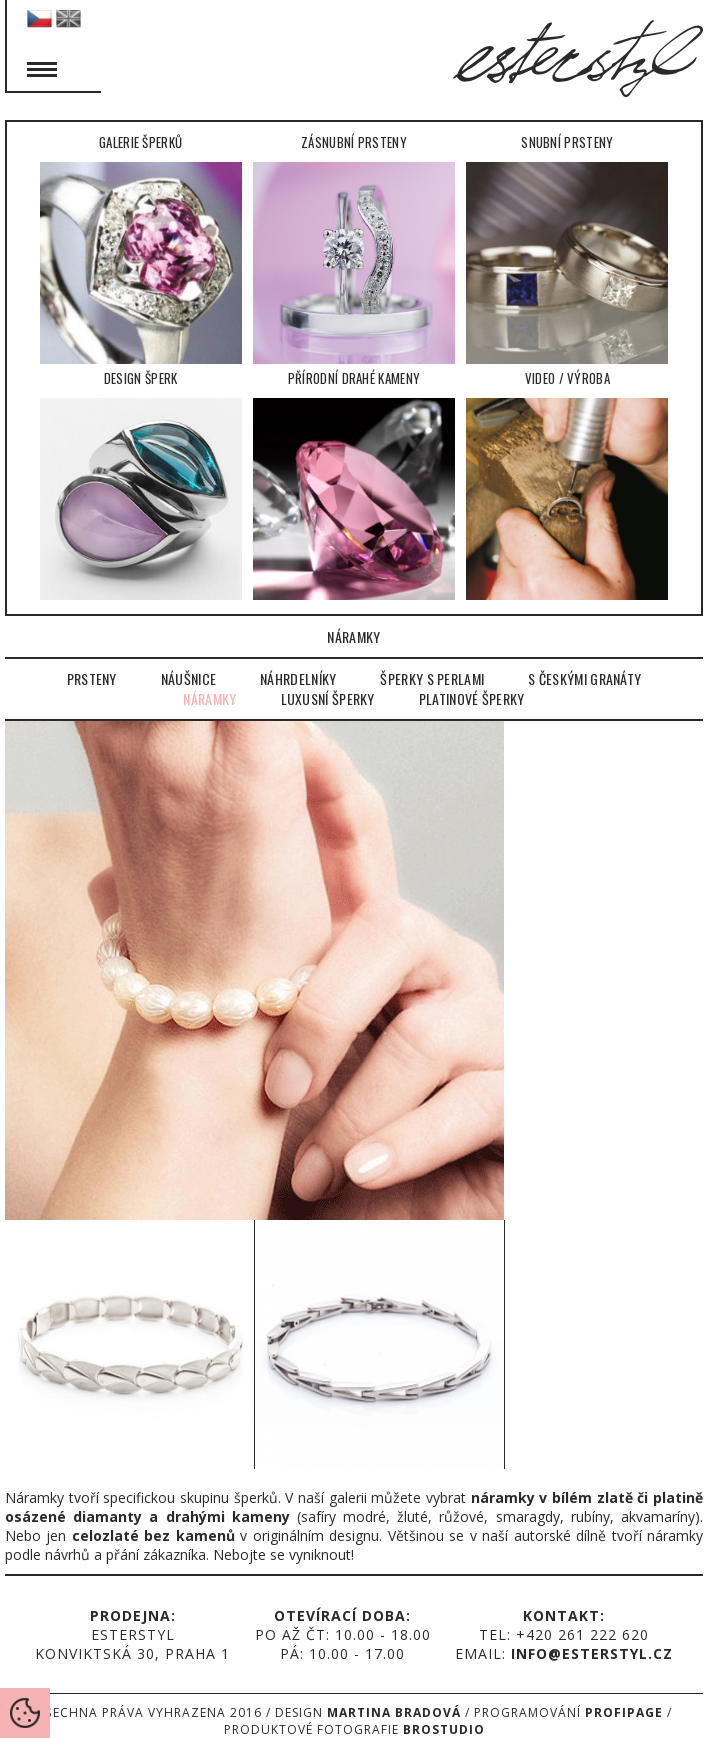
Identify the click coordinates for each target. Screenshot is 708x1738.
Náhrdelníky (298, 679)
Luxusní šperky (328, 699)
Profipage (624, 1712)
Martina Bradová (394, 1712)
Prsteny (92, 679)
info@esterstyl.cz (592, 1653)
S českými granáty (584, 679)
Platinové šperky (472, 699)
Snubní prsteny (567, 248)
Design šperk (141, 484)
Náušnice (188, 679)
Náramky (209, 699)
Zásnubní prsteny (354, 248)
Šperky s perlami (432, 679)
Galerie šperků (141, 248)
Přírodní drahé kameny (354, 484)
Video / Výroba (567, 484)
